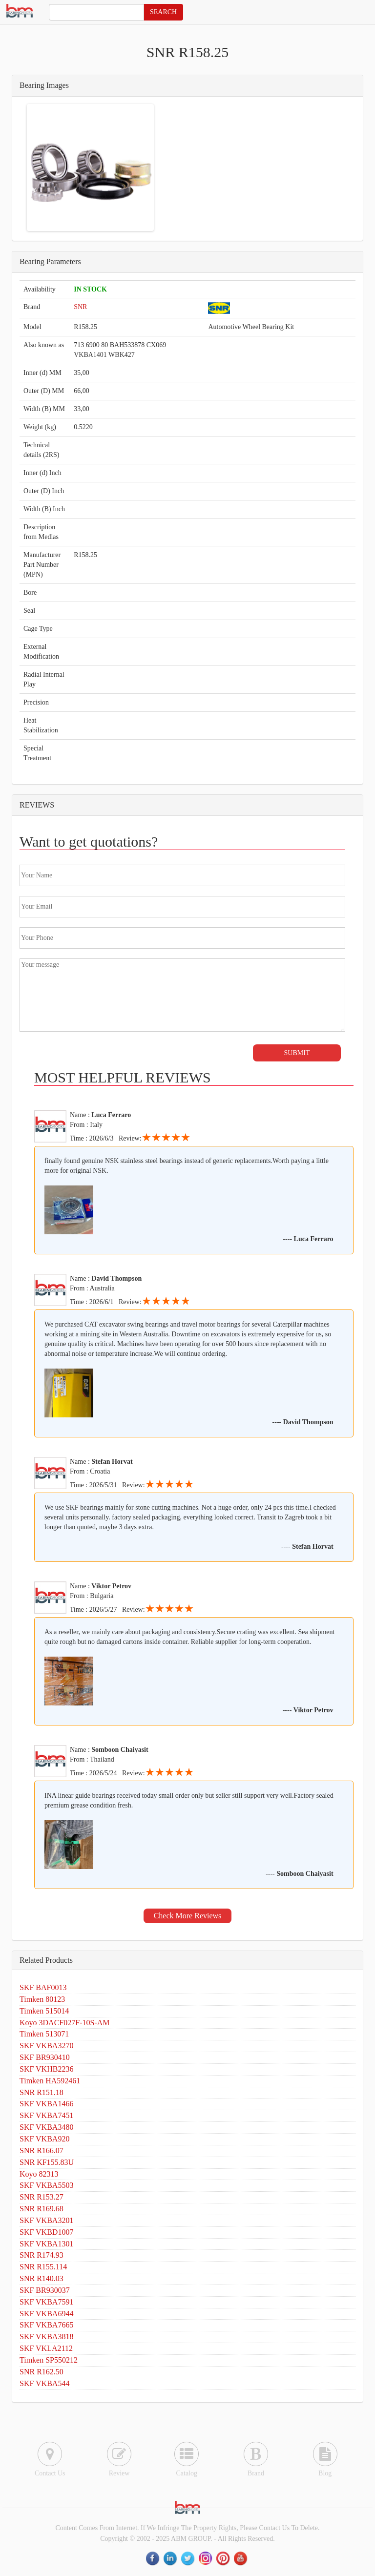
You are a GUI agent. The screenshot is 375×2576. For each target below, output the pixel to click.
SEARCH (163, 12)
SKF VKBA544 (44, 2383)
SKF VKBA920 (44, 2139)
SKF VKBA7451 (46, 2115)
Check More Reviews (188, 1915)
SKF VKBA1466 (46, 2103)
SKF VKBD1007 (46, 2232)
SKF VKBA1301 (46, 2244)
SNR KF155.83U (47, 2162)
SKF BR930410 (45, 2057)
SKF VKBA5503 (46, 2185)
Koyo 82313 (39, 2174)
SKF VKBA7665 (46, 2325)
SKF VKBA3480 (46, 2127)
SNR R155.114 (43, 2267)
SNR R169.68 (41, 2208)
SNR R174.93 (41, 2255)
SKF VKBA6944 (46, 2313)
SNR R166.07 (41, 2150)
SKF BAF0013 (43, 1987)
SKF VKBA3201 (46, 2220)
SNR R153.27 (41, 2197)
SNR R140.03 (41, 2278)
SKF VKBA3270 (46, 2045)
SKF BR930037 (45, 2290)
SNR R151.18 (41, 2092)
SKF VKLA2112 (46, 2348)
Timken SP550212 (49, 2360)
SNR (80, 307)
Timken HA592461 (50, 2081)
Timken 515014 (44, 2011)
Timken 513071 (44, 2034)
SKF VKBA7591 (46, 2302)
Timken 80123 (42, 1999)
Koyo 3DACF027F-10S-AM (64, 2022)
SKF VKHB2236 (46, 2069)
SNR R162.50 (41, 2372)
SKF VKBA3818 (46, 2336)
